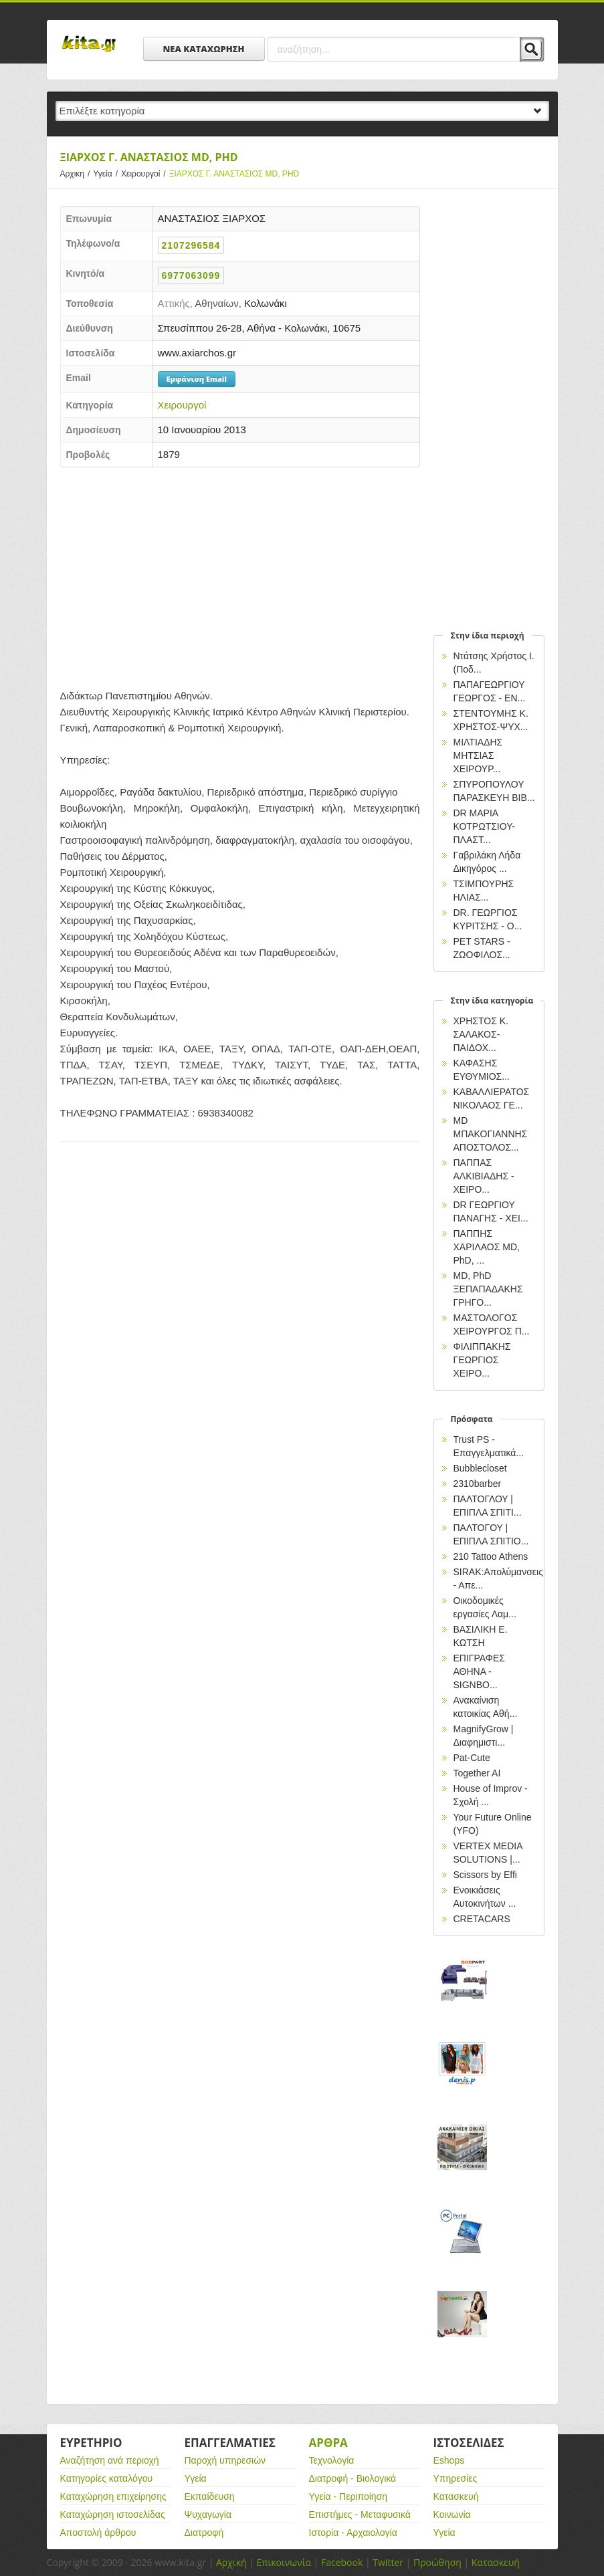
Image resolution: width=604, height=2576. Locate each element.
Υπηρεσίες (455, 2478)
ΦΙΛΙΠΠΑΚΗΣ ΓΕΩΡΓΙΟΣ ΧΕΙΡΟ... (482, 1360)
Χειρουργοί (145, 174)
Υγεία (107, 174)
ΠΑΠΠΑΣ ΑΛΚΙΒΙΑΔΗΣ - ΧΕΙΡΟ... (484, 1176)
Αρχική (231, 2562)
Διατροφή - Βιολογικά (353, 2478)
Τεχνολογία (332, 2460)
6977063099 (191, 275)
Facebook (342, 2562)
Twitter (388, 2562)
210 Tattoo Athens (491, 1556)
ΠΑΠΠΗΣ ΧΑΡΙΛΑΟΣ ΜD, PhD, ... (487, 1247)
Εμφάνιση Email (197, 379)
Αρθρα (328, 2442)
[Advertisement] (240, 574)
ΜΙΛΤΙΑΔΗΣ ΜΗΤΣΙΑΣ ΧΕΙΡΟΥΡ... (478, 755)
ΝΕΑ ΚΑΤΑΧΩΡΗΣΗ (204, 49)
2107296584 (191, 245)
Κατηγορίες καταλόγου (106, 2478)
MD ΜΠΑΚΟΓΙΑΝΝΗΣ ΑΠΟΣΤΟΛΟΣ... (491, 1134)
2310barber (478, 1483)
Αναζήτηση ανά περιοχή (109, 2460)
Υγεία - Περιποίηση (348, 2496)
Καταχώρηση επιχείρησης (113, 2496)
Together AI (477, 1773)
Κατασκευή (456, 2496)
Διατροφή (204, 2532)
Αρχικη (77, 174)
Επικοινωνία (284, 2562)
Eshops (449, 2460)
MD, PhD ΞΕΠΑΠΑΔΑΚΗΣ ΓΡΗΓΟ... (488, 1289)
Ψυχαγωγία (208, 2514)
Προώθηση (437, 2562)
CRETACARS (482, 1918)
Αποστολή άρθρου (98, 2532)
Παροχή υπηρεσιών (225, 2460)
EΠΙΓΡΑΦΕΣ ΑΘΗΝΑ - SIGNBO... (479, 1671)
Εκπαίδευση (210, 2496)
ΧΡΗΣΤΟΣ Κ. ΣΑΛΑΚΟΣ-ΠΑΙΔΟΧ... (481, 1034)
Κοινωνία (452, 2514)
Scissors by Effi (485, 1874)
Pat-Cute (472, 1757)
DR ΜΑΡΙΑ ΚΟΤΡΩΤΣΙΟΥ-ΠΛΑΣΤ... (484, 826)
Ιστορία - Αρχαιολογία (353, 2532)
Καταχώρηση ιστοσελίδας (112, 2514)
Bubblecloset (480, 1468)
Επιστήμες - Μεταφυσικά (360, 2514)
